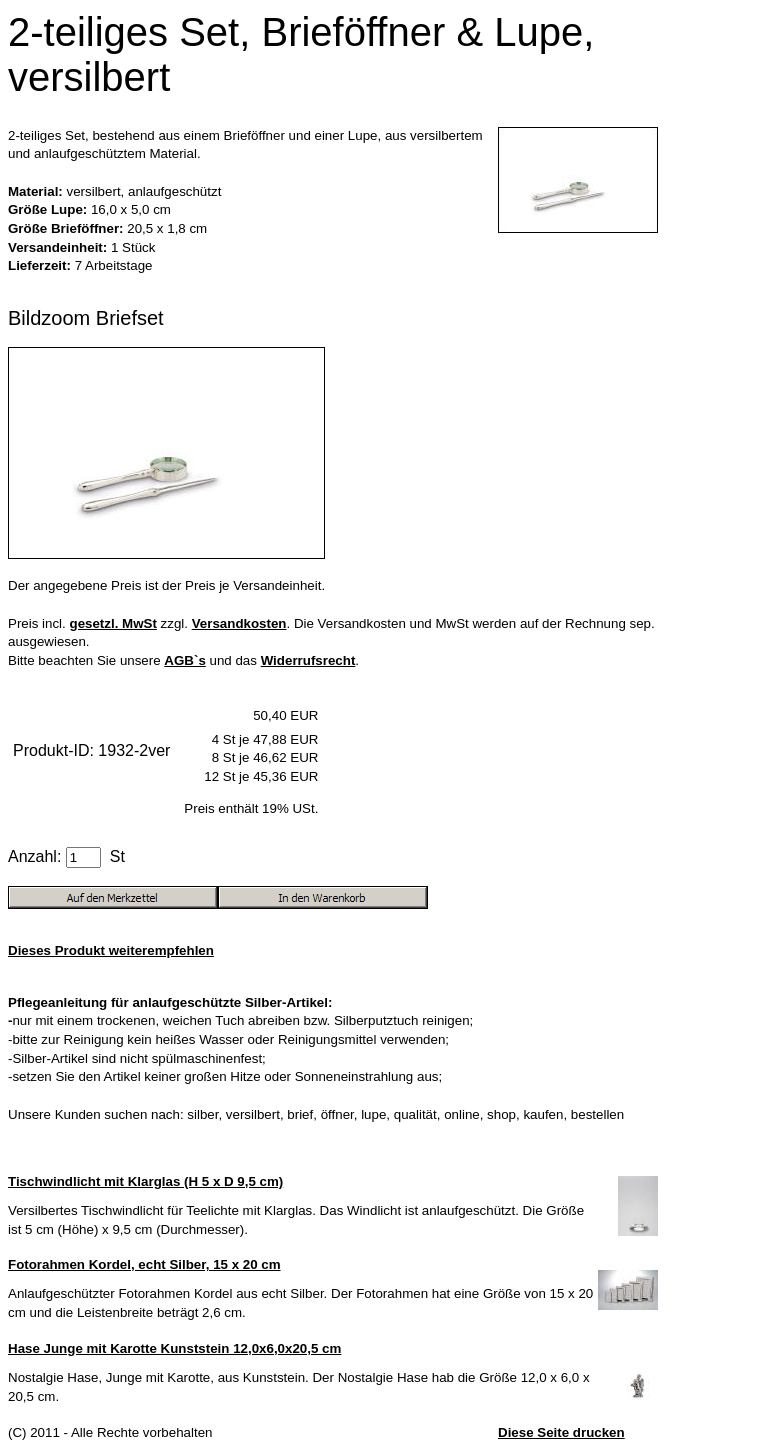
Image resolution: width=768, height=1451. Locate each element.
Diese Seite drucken (561, 1432)
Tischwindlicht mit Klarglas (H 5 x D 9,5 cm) (145, 1181)
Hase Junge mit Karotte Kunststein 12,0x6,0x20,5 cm (174, 1348)
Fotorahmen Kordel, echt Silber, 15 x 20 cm (144, 1264)
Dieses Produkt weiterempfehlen (111, 950)
